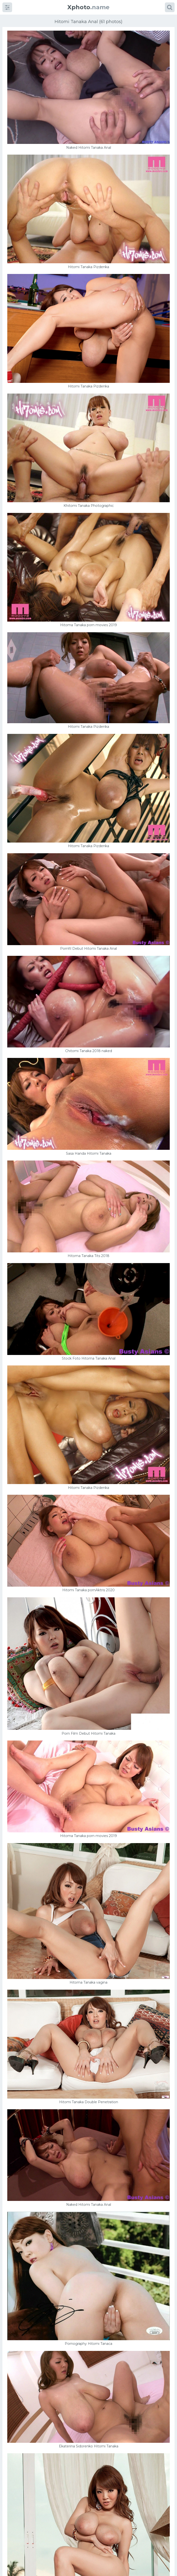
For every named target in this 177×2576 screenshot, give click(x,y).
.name (88, 7)
